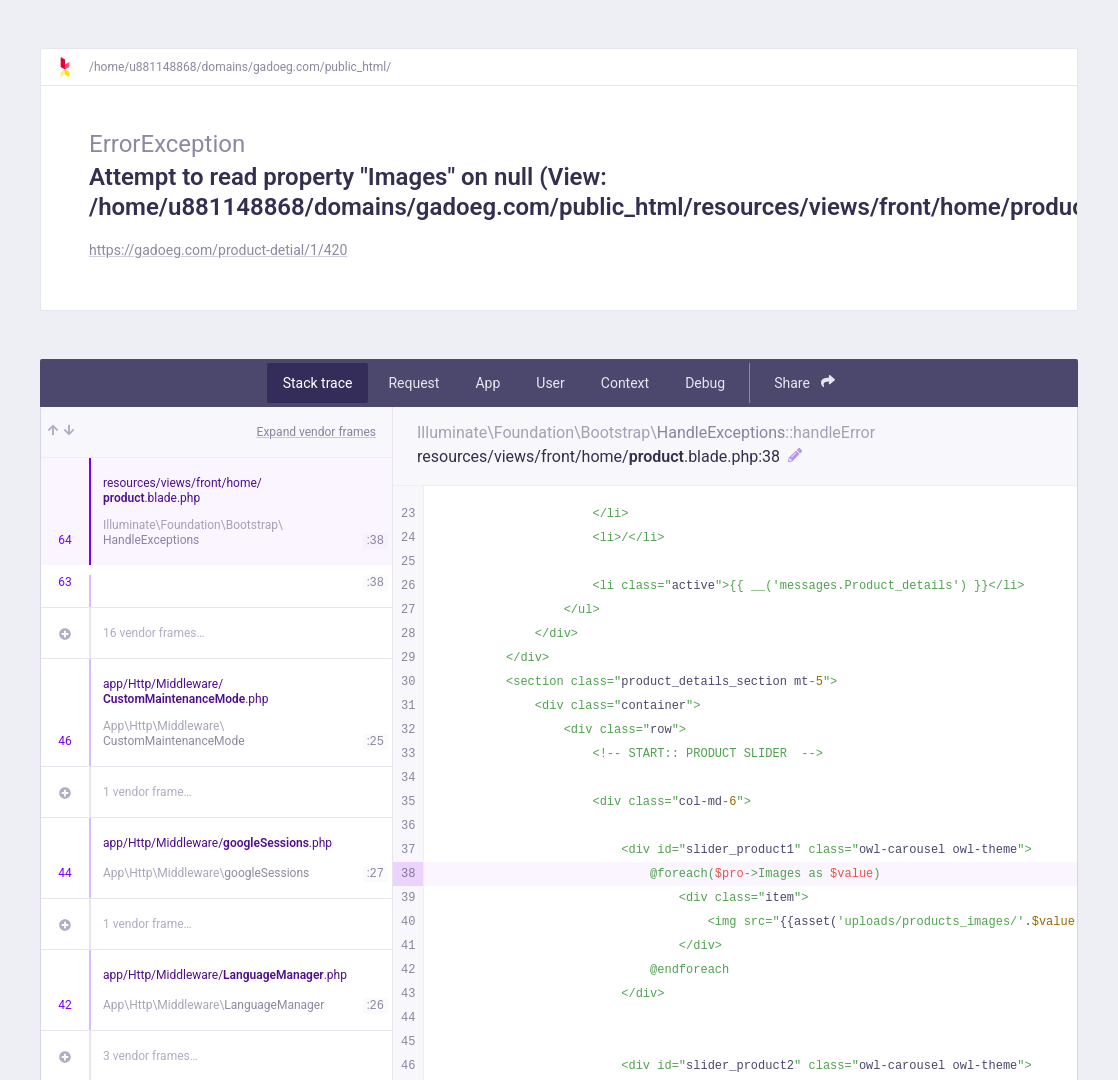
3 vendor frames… (150, 1056)
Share (804, 382)
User (550, 383)
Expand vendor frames (316, 432)
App (487, 383)
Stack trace (318, 383)
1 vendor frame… (147, 792)
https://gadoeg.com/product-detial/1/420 (218, 250)
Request (413, 383)
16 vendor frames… (153, 633)
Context (625, 383)
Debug (705, 383)
